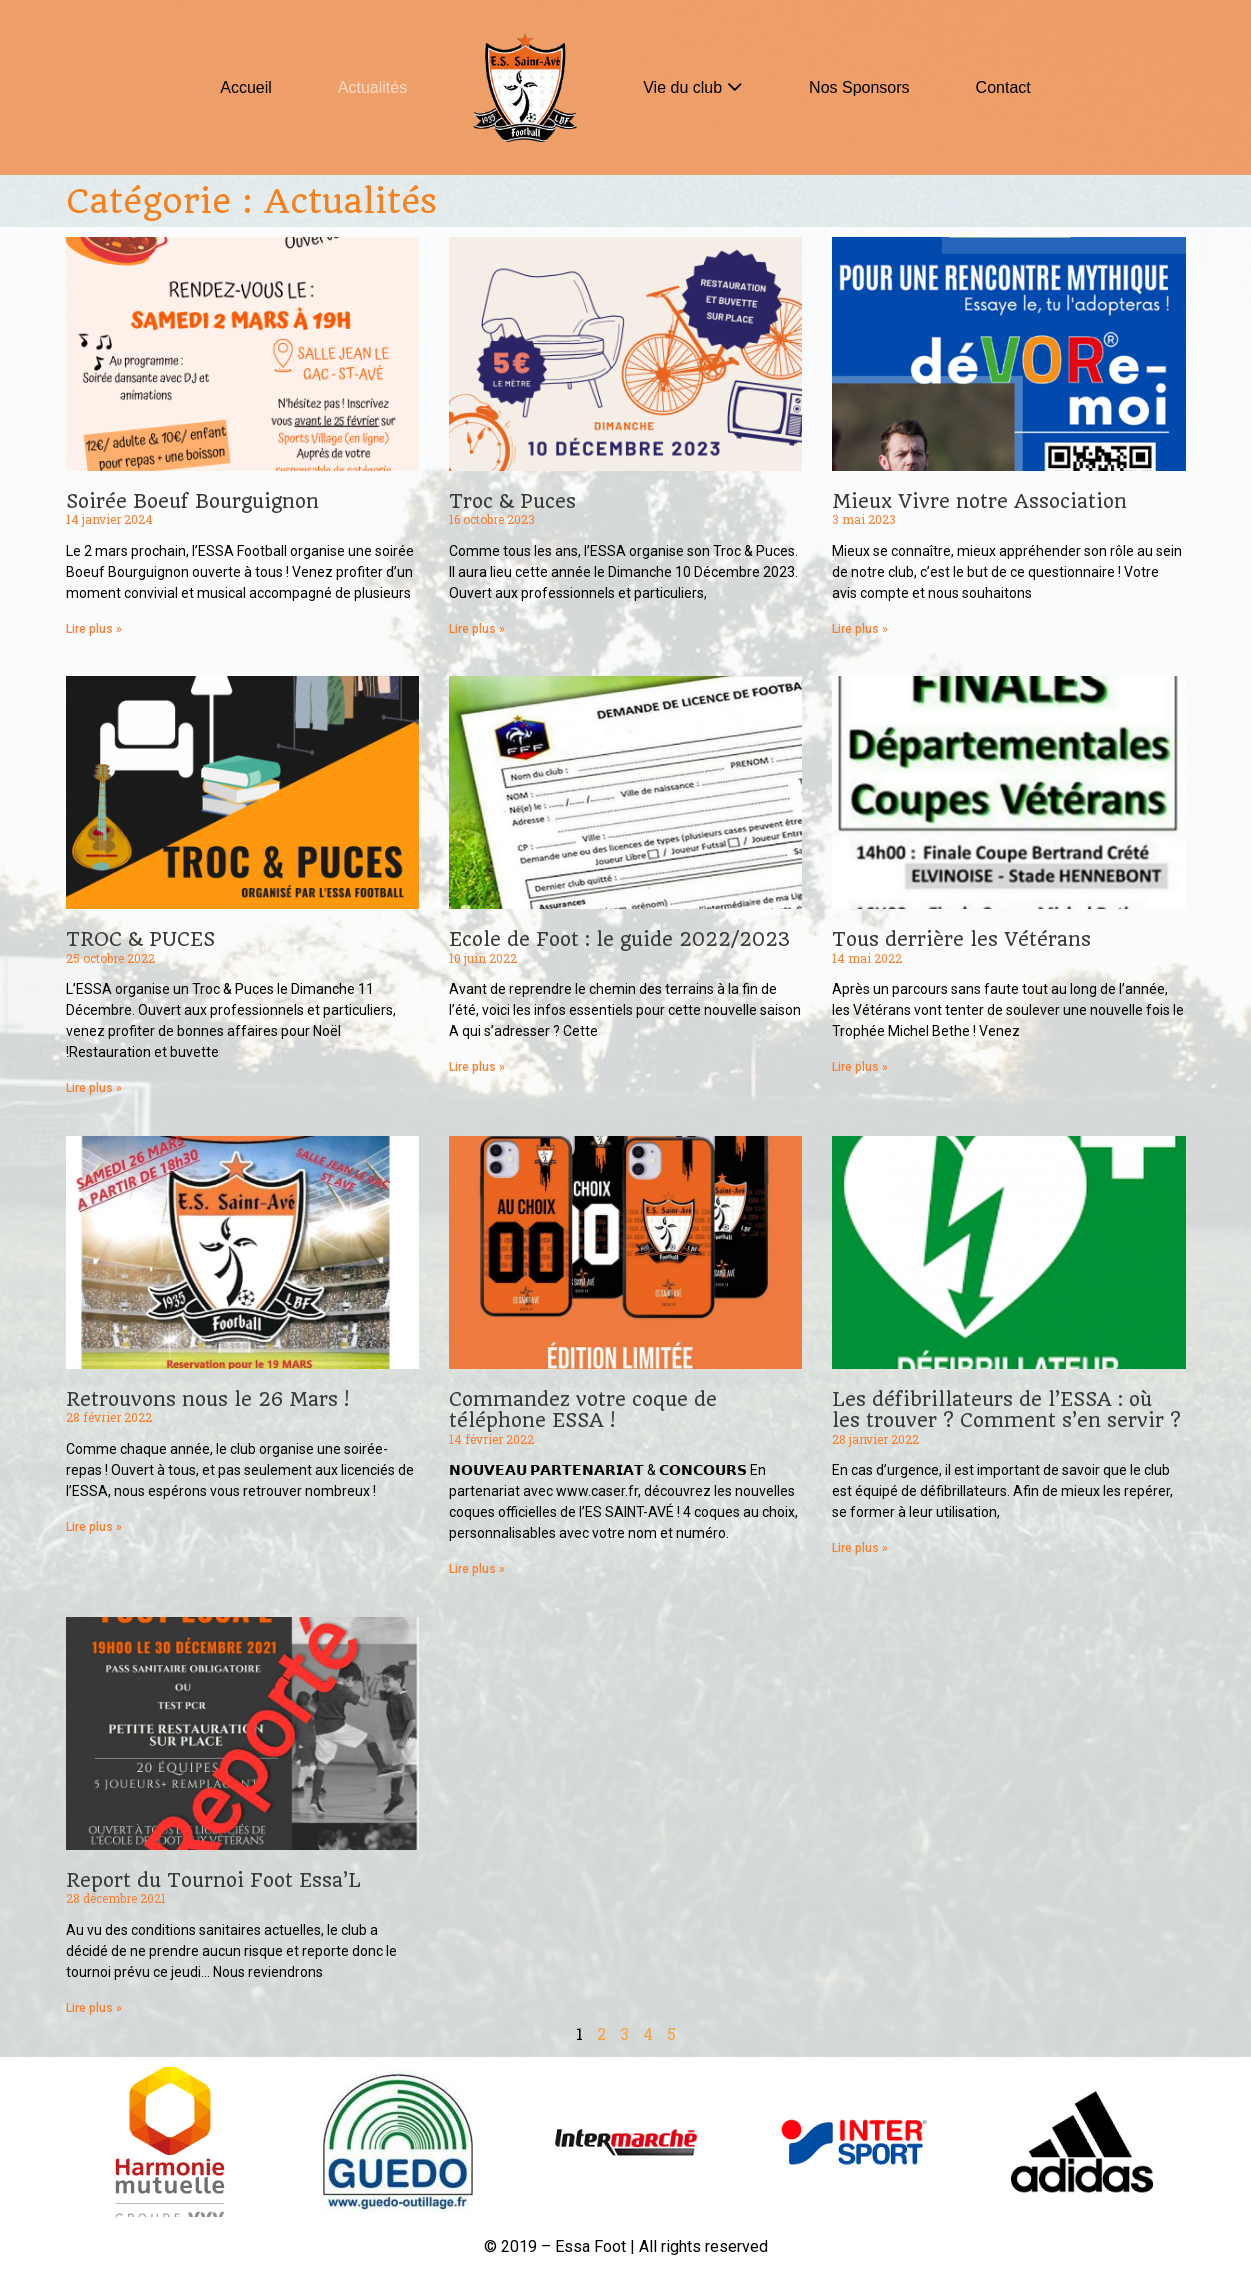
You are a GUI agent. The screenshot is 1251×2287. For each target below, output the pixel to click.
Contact (1003, 87)
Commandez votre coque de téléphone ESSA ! (583, 1410)
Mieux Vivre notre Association (979, 501)
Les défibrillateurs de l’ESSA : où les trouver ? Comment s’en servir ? (1006, 1410)
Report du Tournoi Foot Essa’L (213, 1880)
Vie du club (682, 87)
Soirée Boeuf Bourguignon (192, 501)
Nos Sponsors (859, 87)
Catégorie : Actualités (251, 201)
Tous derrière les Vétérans (961, 939)
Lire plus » (94, 629)
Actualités (372, 87)
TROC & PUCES (140, 939)
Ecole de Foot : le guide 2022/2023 (619, 939)
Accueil (246, 87)
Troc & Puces (512, 501)
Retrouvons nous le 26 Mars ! (208, 1399)
